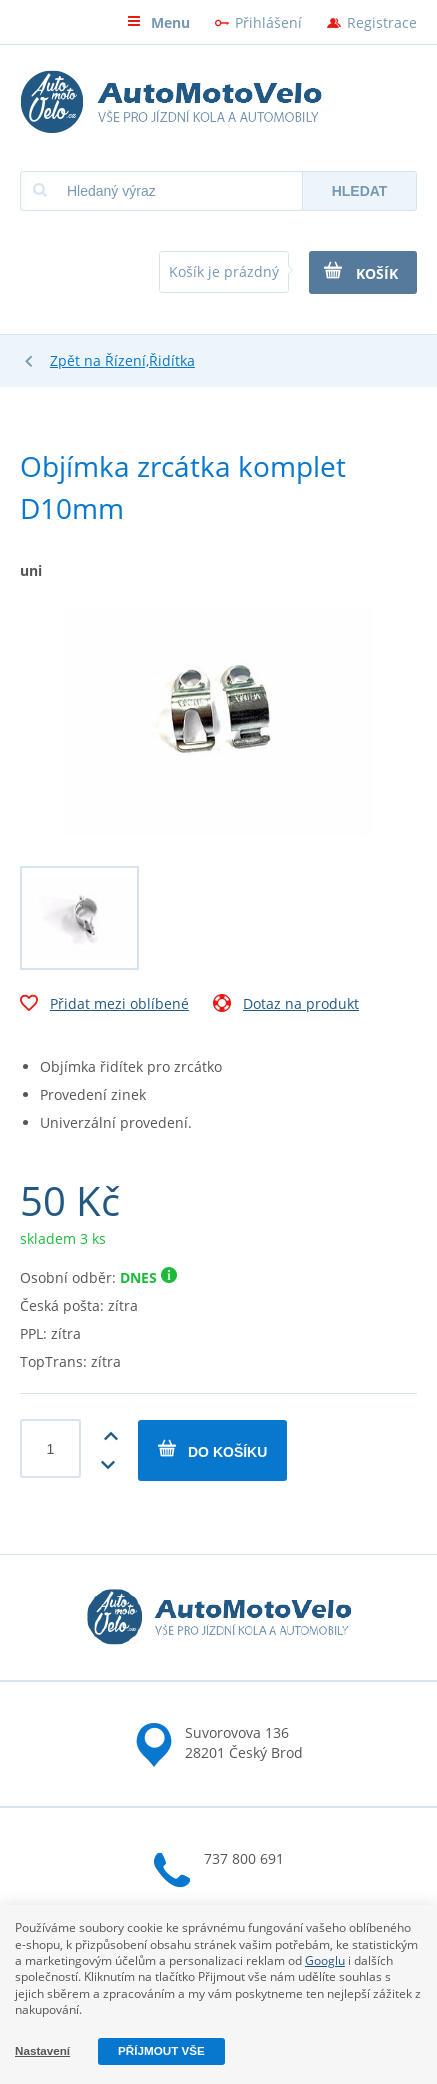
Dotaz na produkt (286, 1006)
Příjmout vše (161, 2050)
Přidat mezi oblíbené (104, 1006)
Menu (158, 22)
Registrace (382, 22)
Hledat (360, 191)
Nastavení (42, 2050)
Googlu (325, 1960)
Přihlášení (268, 22)
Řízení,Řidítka (150, 360)
